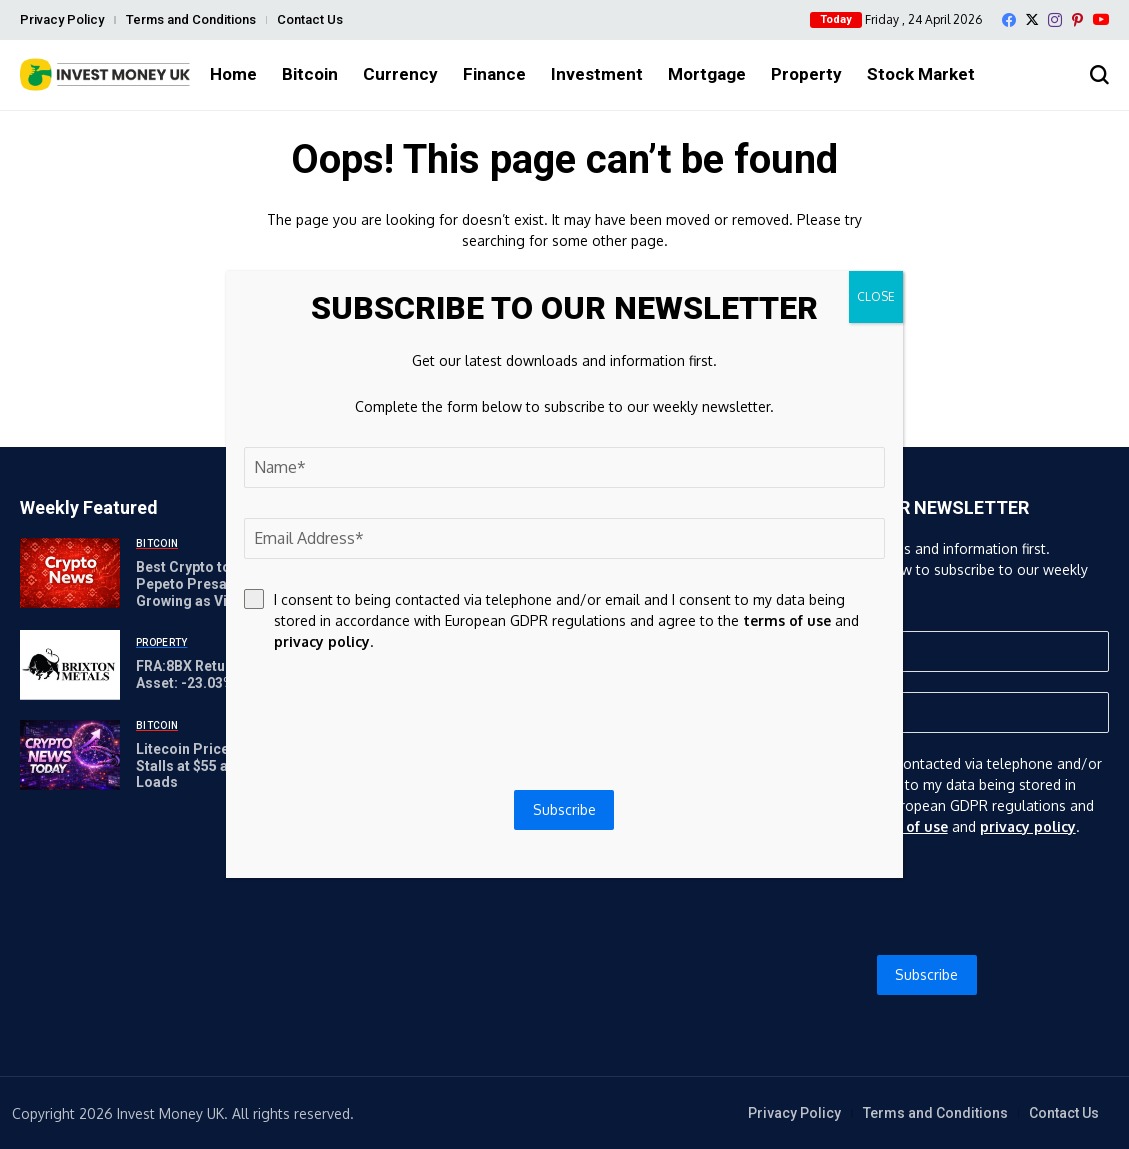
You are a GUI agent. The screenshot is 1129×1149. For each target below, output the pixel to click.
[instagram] (1055, 20)
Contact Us (310, 19)
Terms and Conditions (191, 19)
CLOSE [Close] (876, 296)
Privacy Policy (62, 19)
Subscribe (926, 974)
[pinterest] (1077, 20)
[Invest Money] (105, 74)
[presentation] (927, 896)
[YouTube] (1101, 19)
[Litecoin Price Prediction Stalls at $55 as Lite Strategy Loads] (70, 755)
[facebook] (1009, 20)
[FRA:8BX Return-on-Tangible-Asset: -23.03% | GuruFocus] (70, 665)
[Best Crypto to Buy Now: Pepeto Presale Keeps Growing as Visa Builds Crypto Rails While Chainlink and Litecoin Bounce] (70, 573)
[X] (1032, 19)
